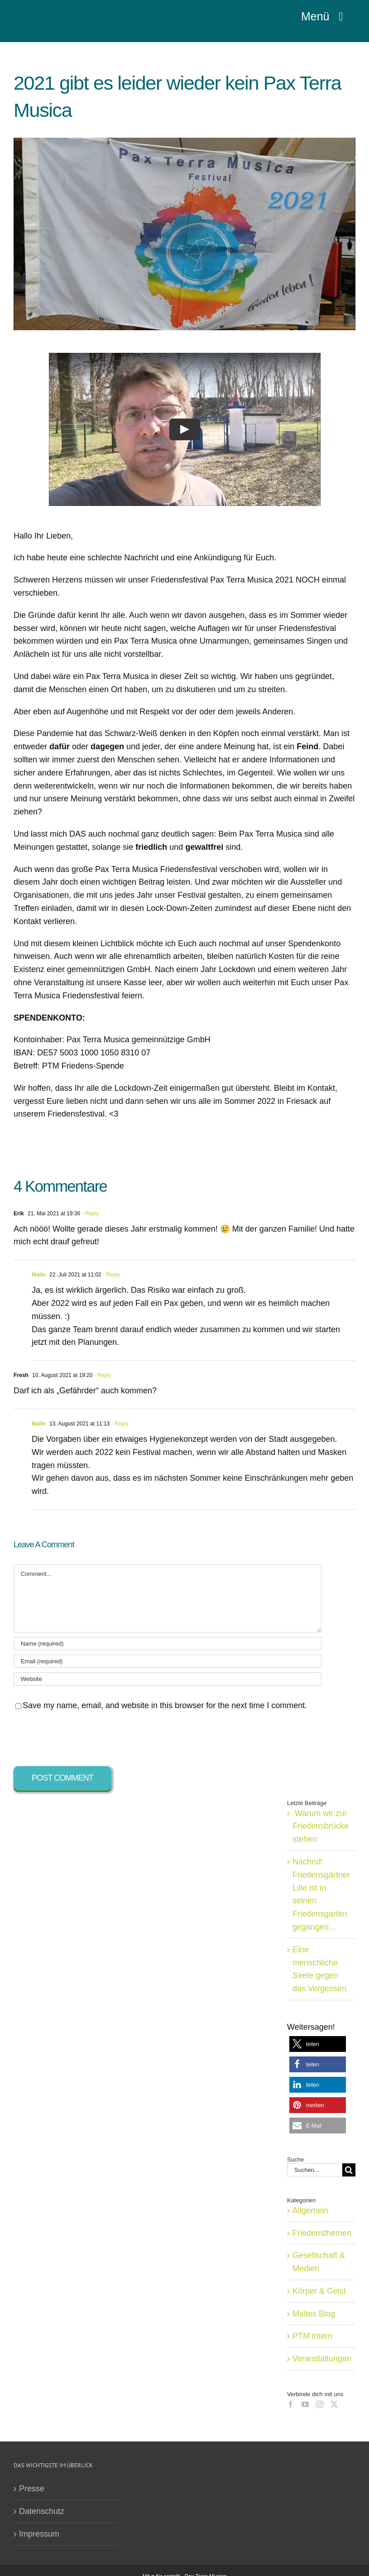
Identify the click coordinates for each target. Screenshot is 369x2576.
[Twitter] (334, 2404)
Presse (31, 2488)
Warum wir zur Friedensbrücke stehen (320, 1826)
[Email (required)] (167, 1661)
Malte (39, 1274)
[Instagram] (319, 2404)
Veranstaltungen (321, 2358)
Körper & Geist (319, 2291)
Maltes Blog (313, 2313)
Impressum (39, 2533)
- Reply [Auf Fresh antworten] (101, 1375)
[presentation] (82, 1739)
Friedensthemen (321, 2233)
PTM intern (312, 2335)
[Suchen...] (314, 2169)
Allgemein (310, 2210)
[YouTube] (305, 2404)
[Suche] (348, 2169)
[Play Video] (184, 429)
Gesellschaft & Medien (318, 2262)
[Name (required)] (167, 1643)
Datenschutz (41, 2511)
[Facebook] (290, 2404)
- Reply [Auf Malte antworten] (110, 1274)
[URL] (167, 1678)
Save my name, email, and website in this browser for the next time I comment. (165, 1705)
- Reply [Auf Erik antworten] (89, 1213)
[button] (317, 2044)
